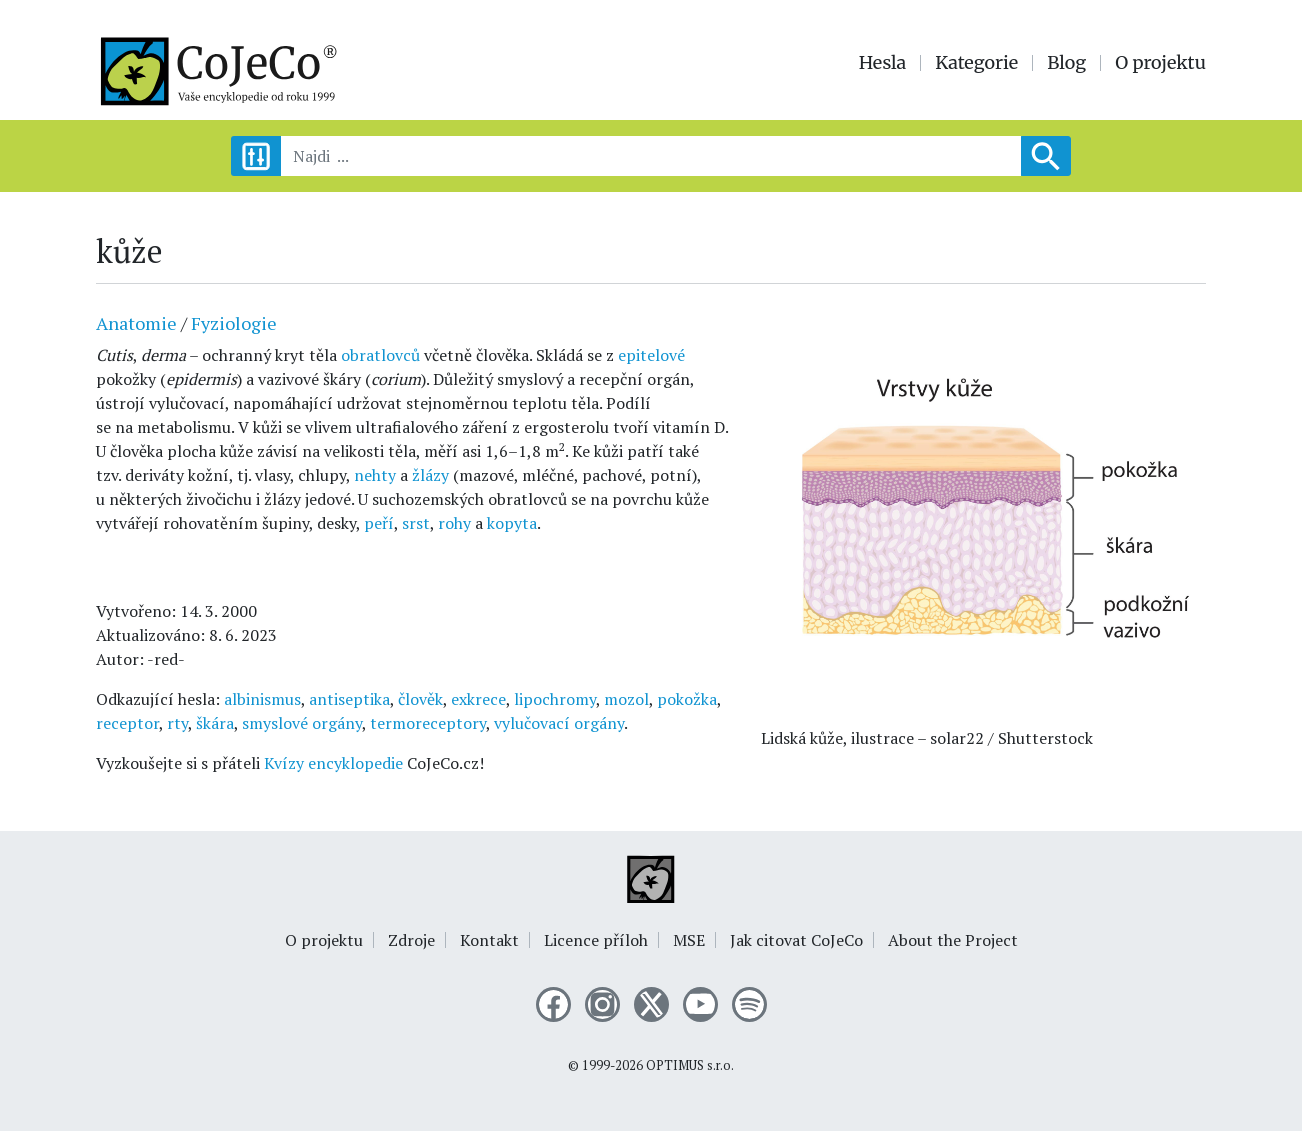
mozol (626, 699)
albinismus (262, 699)
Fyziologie (234, 323)
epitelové (651, 355)
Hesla (883, 63)
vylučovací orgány (559, 723)
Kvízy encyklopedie (333, 763)
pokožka (687, 699)
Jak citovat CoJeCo (796, 940)
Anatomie (136, 323)
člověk (420, 699)
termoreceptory (428, 723)
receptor (127, 723)
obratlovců (380, 355)
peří (379, 523)
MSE (689, 940)
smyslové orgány (302, 723)
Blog (1066, 63)
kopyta (512, 523)
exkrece (478, 699)
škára (215, 723)
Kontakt (489, 940)
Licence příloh (596, 940)
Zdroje (411, 940)
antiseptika (349, 699)
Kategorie (976, 63)
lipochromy (555, 699)
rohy (454, 523)
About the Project (953, 940)
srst (416, 523)
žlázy (430, 475)
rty (177, 723)
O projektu (1160, 63)
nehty (375, 475)
